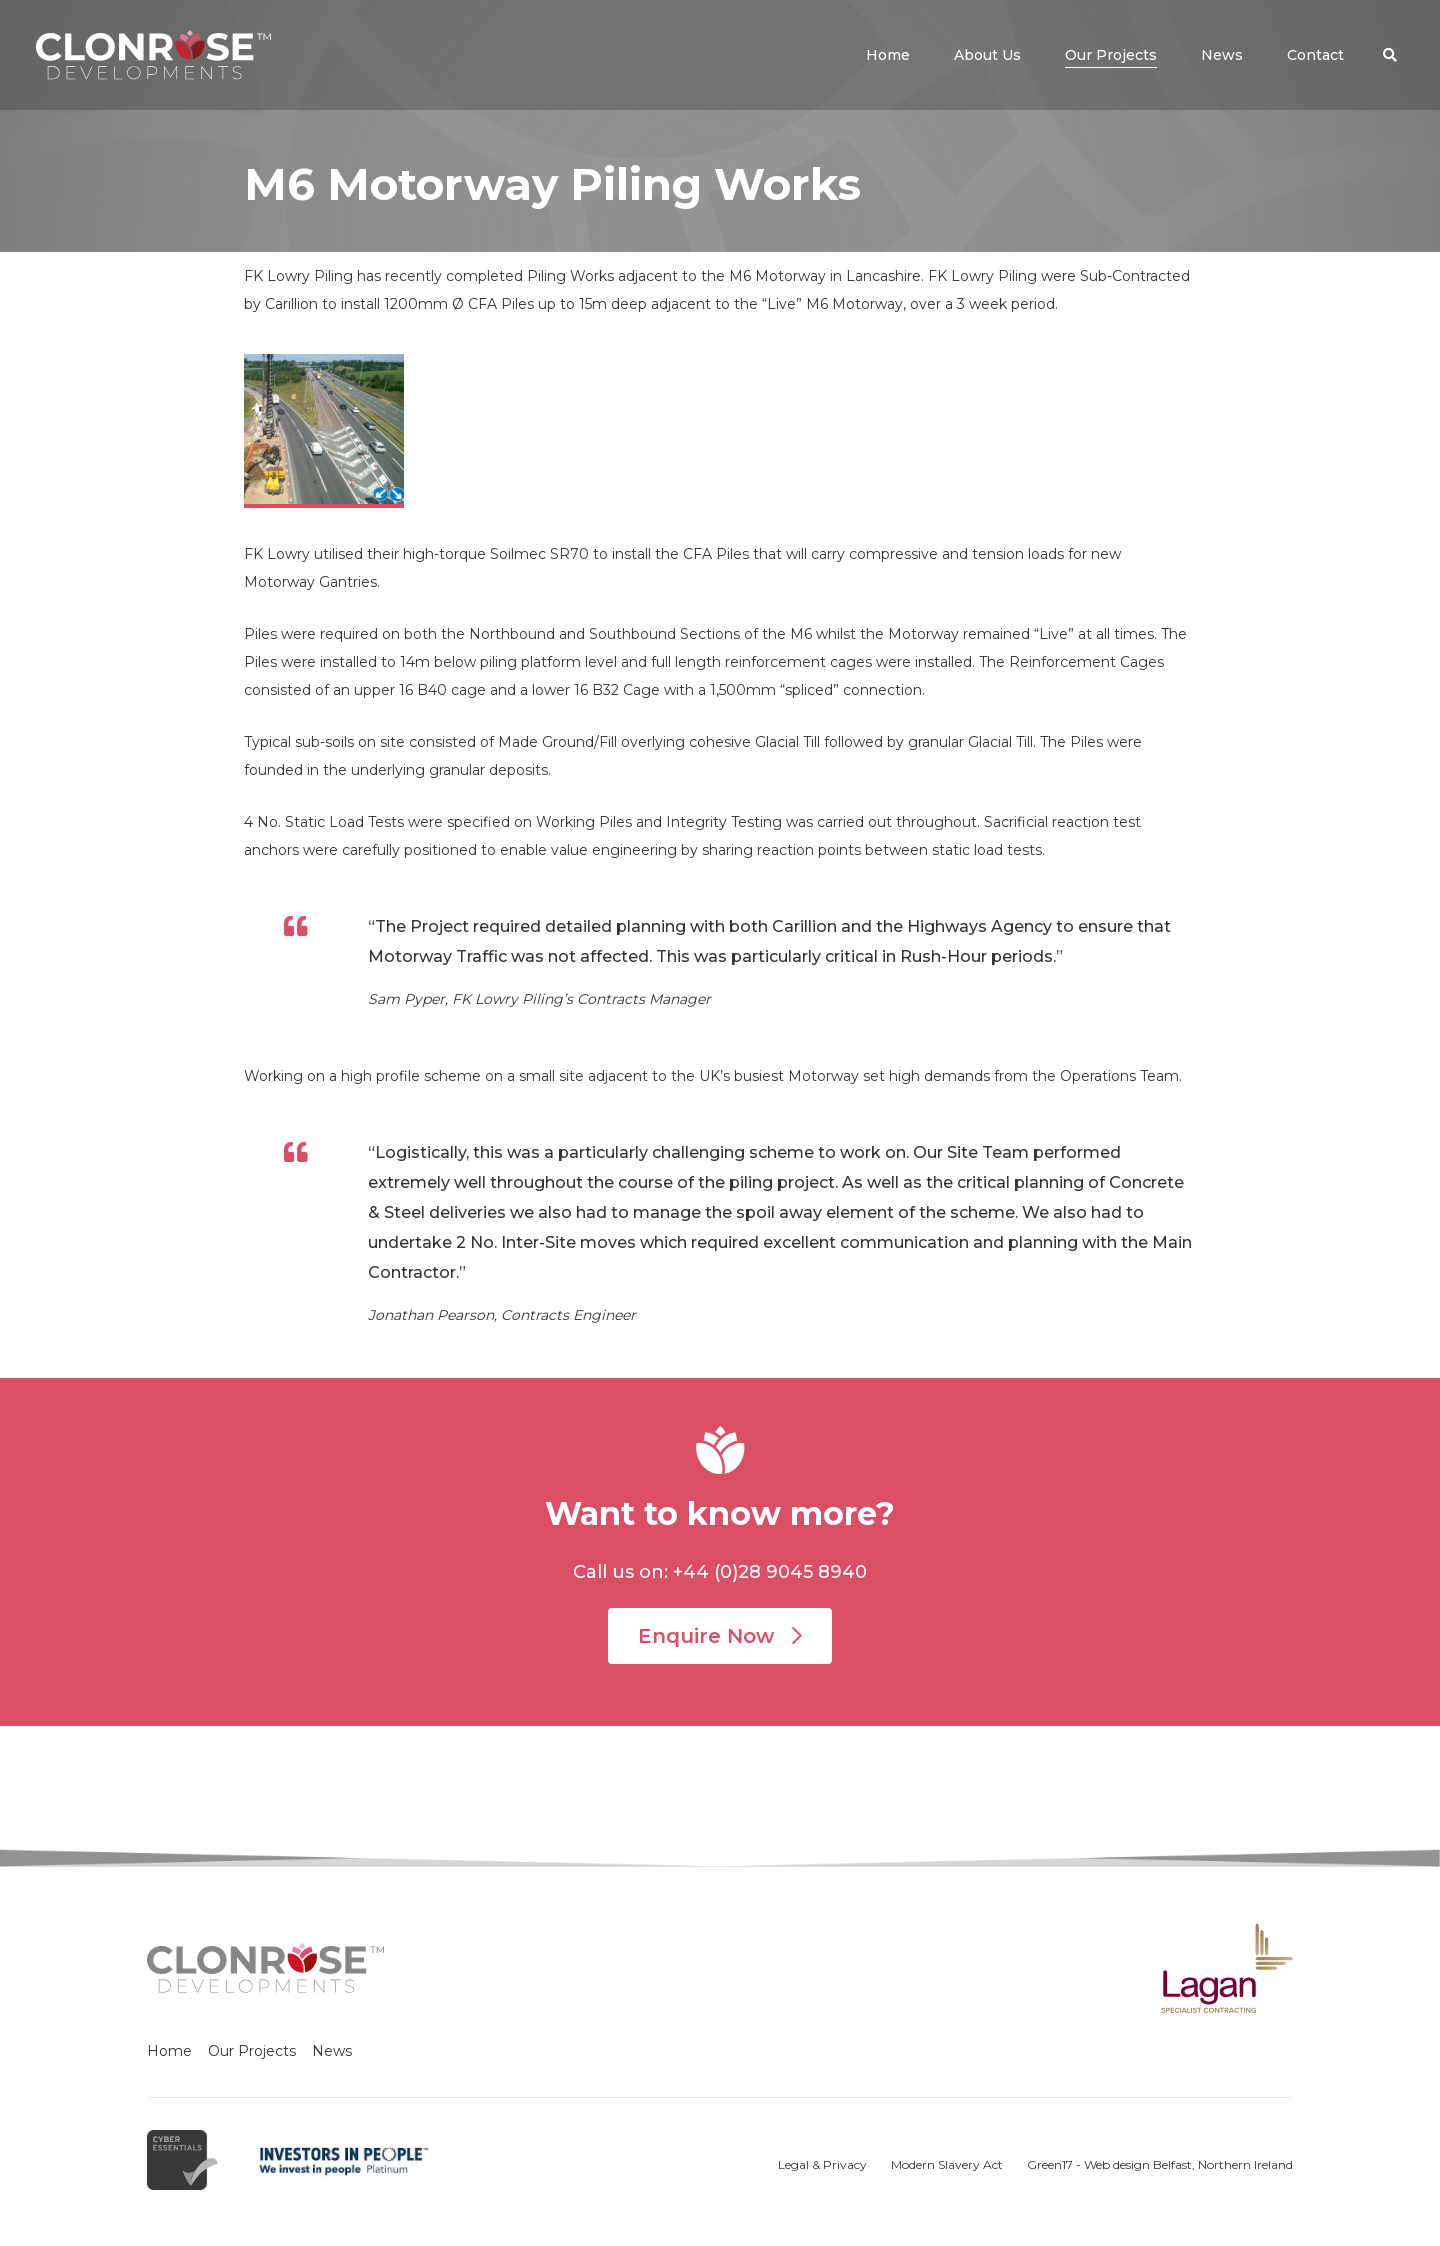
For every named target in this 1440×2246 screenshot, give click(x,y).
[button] (1390, 55)
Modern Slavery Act (947, 2164)
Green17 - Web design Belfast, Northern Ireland (1160, 2164)
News (332, 2051)
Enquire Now (720, 1636)
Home (169, 2051)
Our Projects (252, 2051)
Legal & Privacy (822, 2164)
